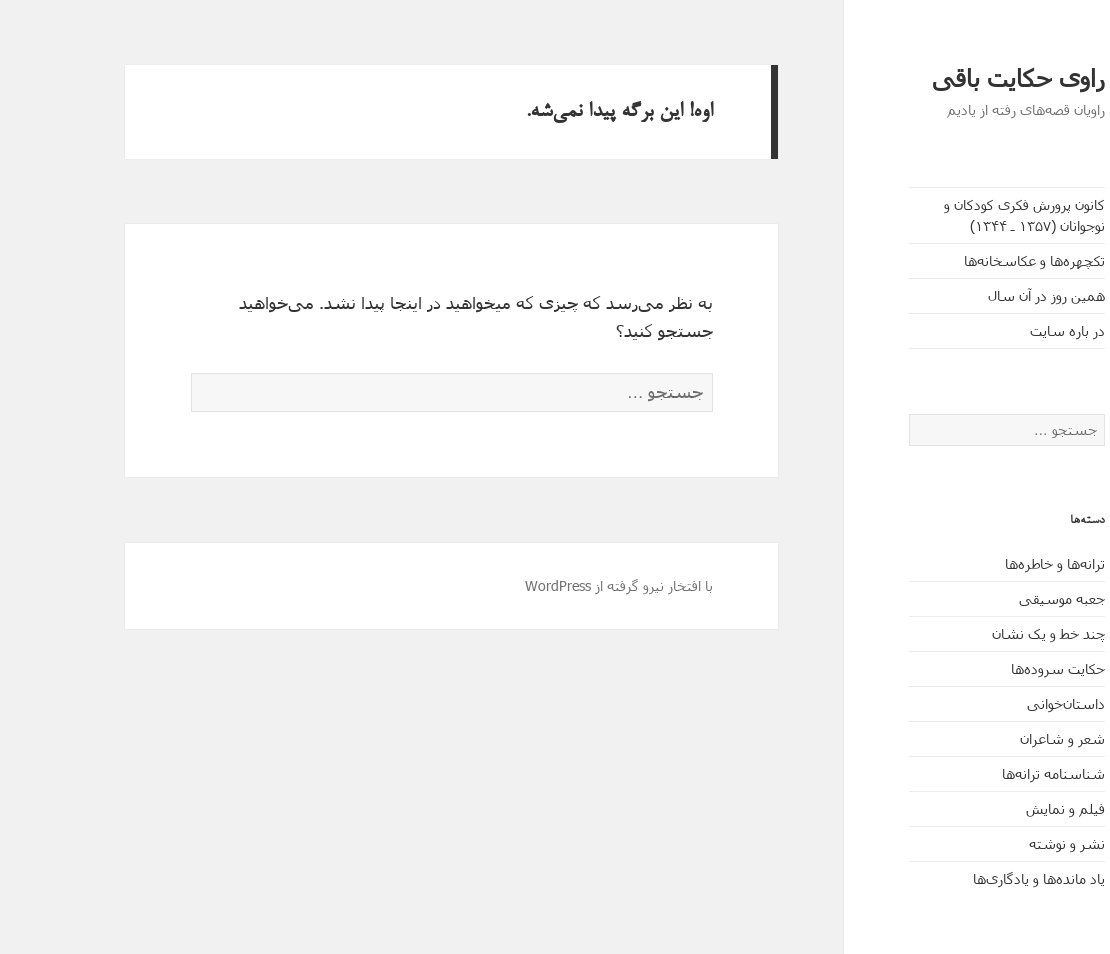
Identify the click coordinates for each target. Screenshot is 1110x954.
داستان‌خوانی (1006, 703)
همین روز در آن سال (986, 295)
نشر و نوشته (1007, 843)
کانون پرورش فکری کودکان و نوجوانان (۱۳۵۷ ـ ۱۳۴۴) (964, 215)
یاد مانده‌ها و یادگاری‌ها (979, 878)
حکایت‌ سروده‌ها (998, 668)
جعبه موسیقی (1002, 598)
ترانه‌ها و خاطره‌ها (995, 563)
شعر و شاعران (1002, 738)
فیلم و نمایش (1005, 808)
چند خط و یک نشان (988, 633)
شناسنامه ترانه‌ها (993, 773)
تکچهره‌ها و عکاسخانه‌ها (974, 260)
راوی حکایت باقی (958, 78)
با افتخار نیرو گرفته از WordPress (559, 585)
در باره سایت (1007, 330)
